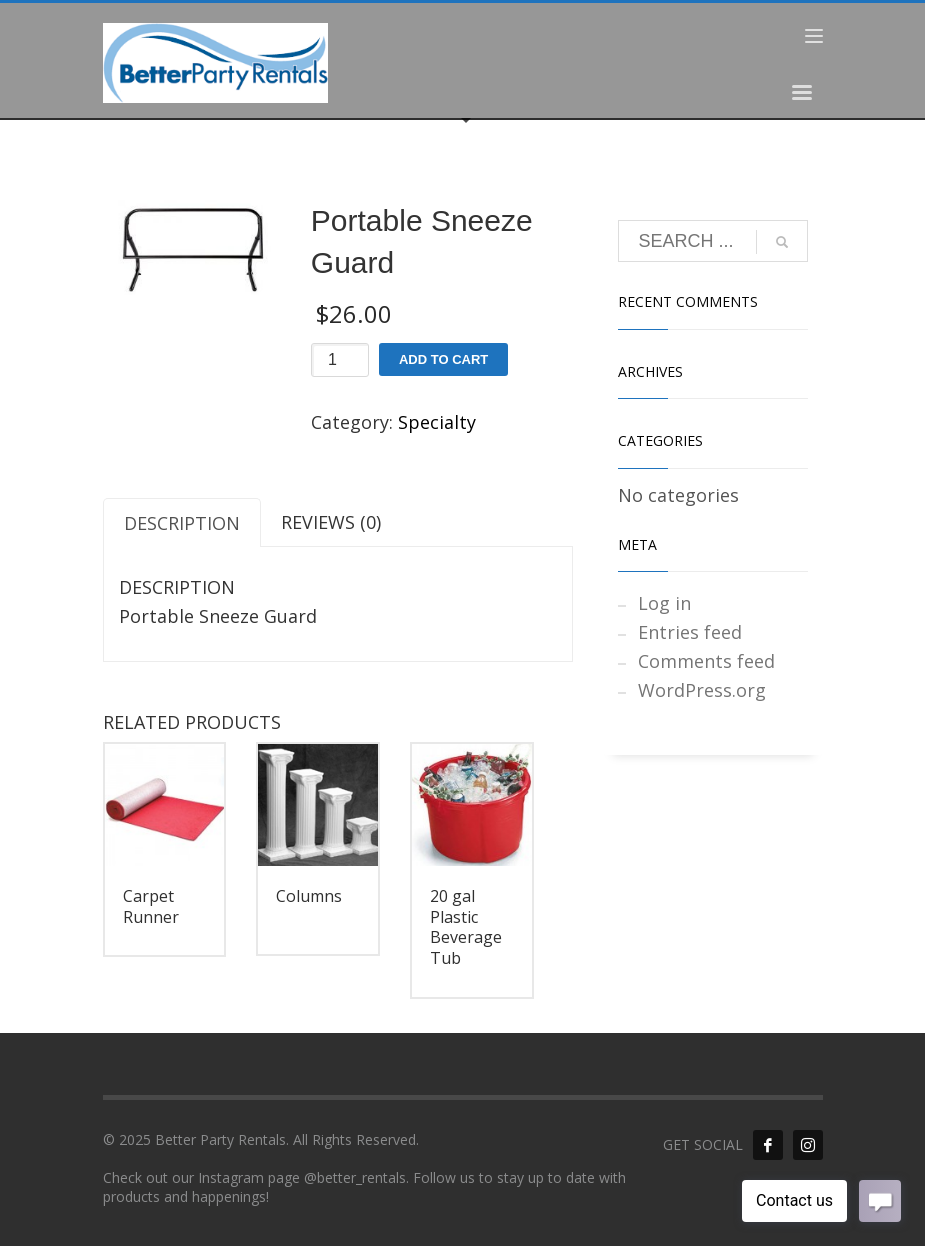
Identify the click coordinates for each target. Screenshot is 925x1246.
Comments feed (706, 661)
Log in (664, 603)
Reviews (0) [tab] (331, 522)
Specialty (437, 422)
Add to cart (443, 359)
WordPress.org (702, 690)
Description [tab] (182, 523)
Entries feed (690, 632)
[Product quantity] (340, 360)
